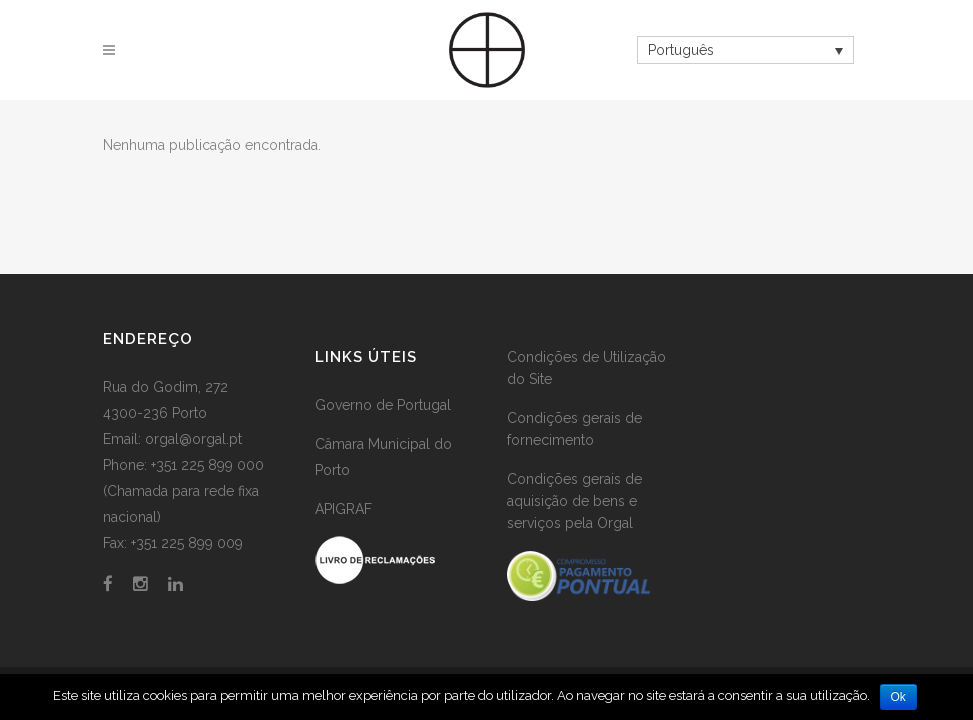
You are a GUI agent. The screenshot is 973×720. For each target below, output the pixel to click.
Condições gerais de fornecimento (574, 429)
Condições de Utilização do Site (586, 368)
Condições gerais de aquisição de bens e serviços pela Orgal (574, 501)
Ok (898, 697)
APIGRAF (343, 509)
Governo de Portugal (383, 405)
